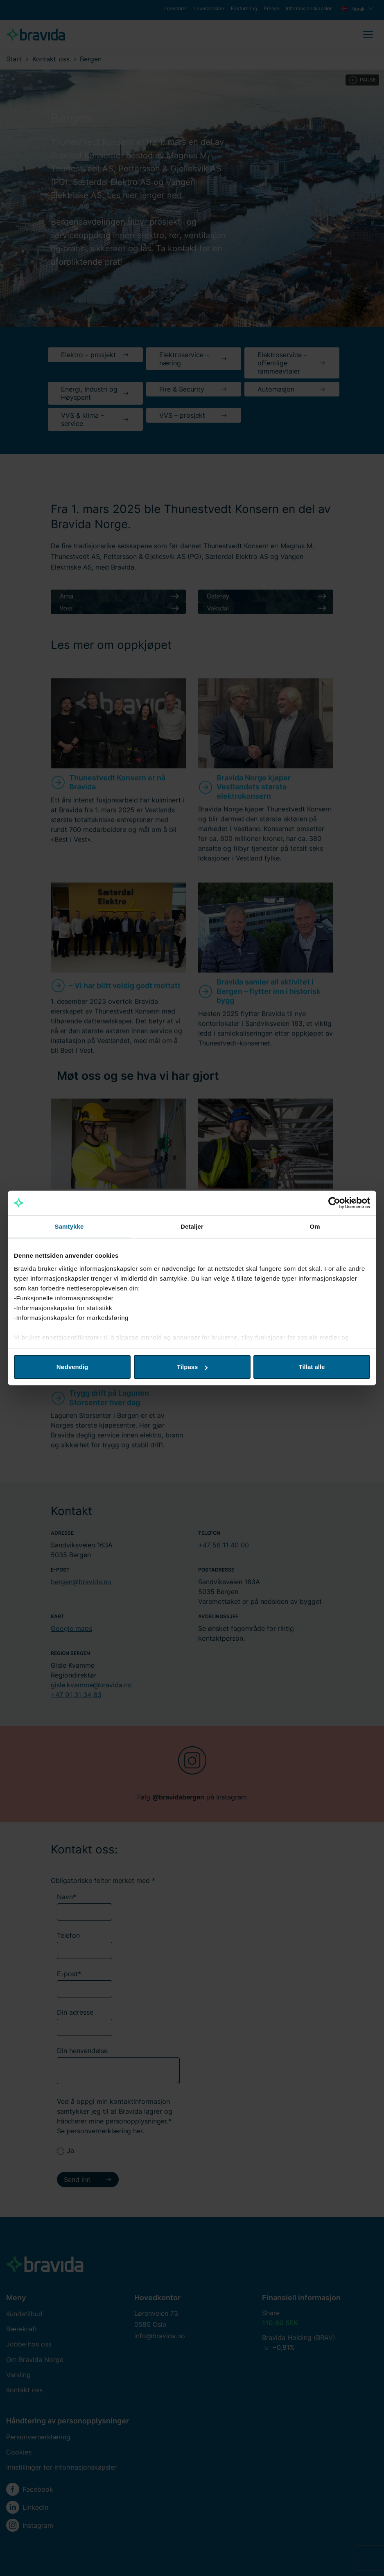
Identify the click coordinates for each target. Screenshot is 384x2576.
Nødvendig (72, 1366)
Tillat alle (312, 1366)
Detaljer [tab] (192, 1226)
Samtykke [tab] (69, 1226)
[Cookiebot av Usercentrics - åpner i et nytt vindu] (334, 1203)
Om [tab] (314, 1226)
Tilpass (192, 1366)
